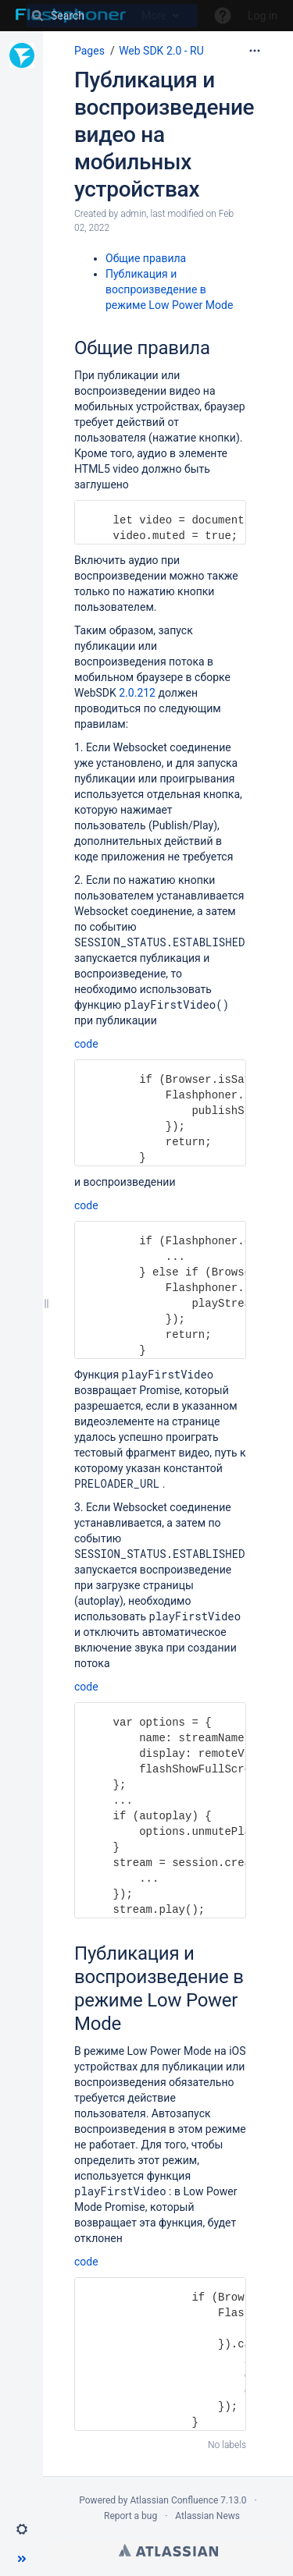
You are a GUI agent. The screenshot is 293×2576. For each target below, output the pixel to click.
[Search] (112, 15)
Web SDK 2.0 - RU (161, 50)
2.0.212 (137, 693)
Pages (89, 50)
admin (133, 213)
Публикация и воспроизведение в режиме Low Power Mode (169, 289)
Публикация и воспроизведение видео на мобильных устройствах (164, 134)
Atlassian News (207, 2515)
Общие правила (145, 258)
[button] (22, 2529)
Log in (262, 15)
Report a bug (130, 2515)
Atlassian (168, 2550)
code (86, 1044)
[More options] (255, 50)
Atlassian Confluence (174, 2500)
